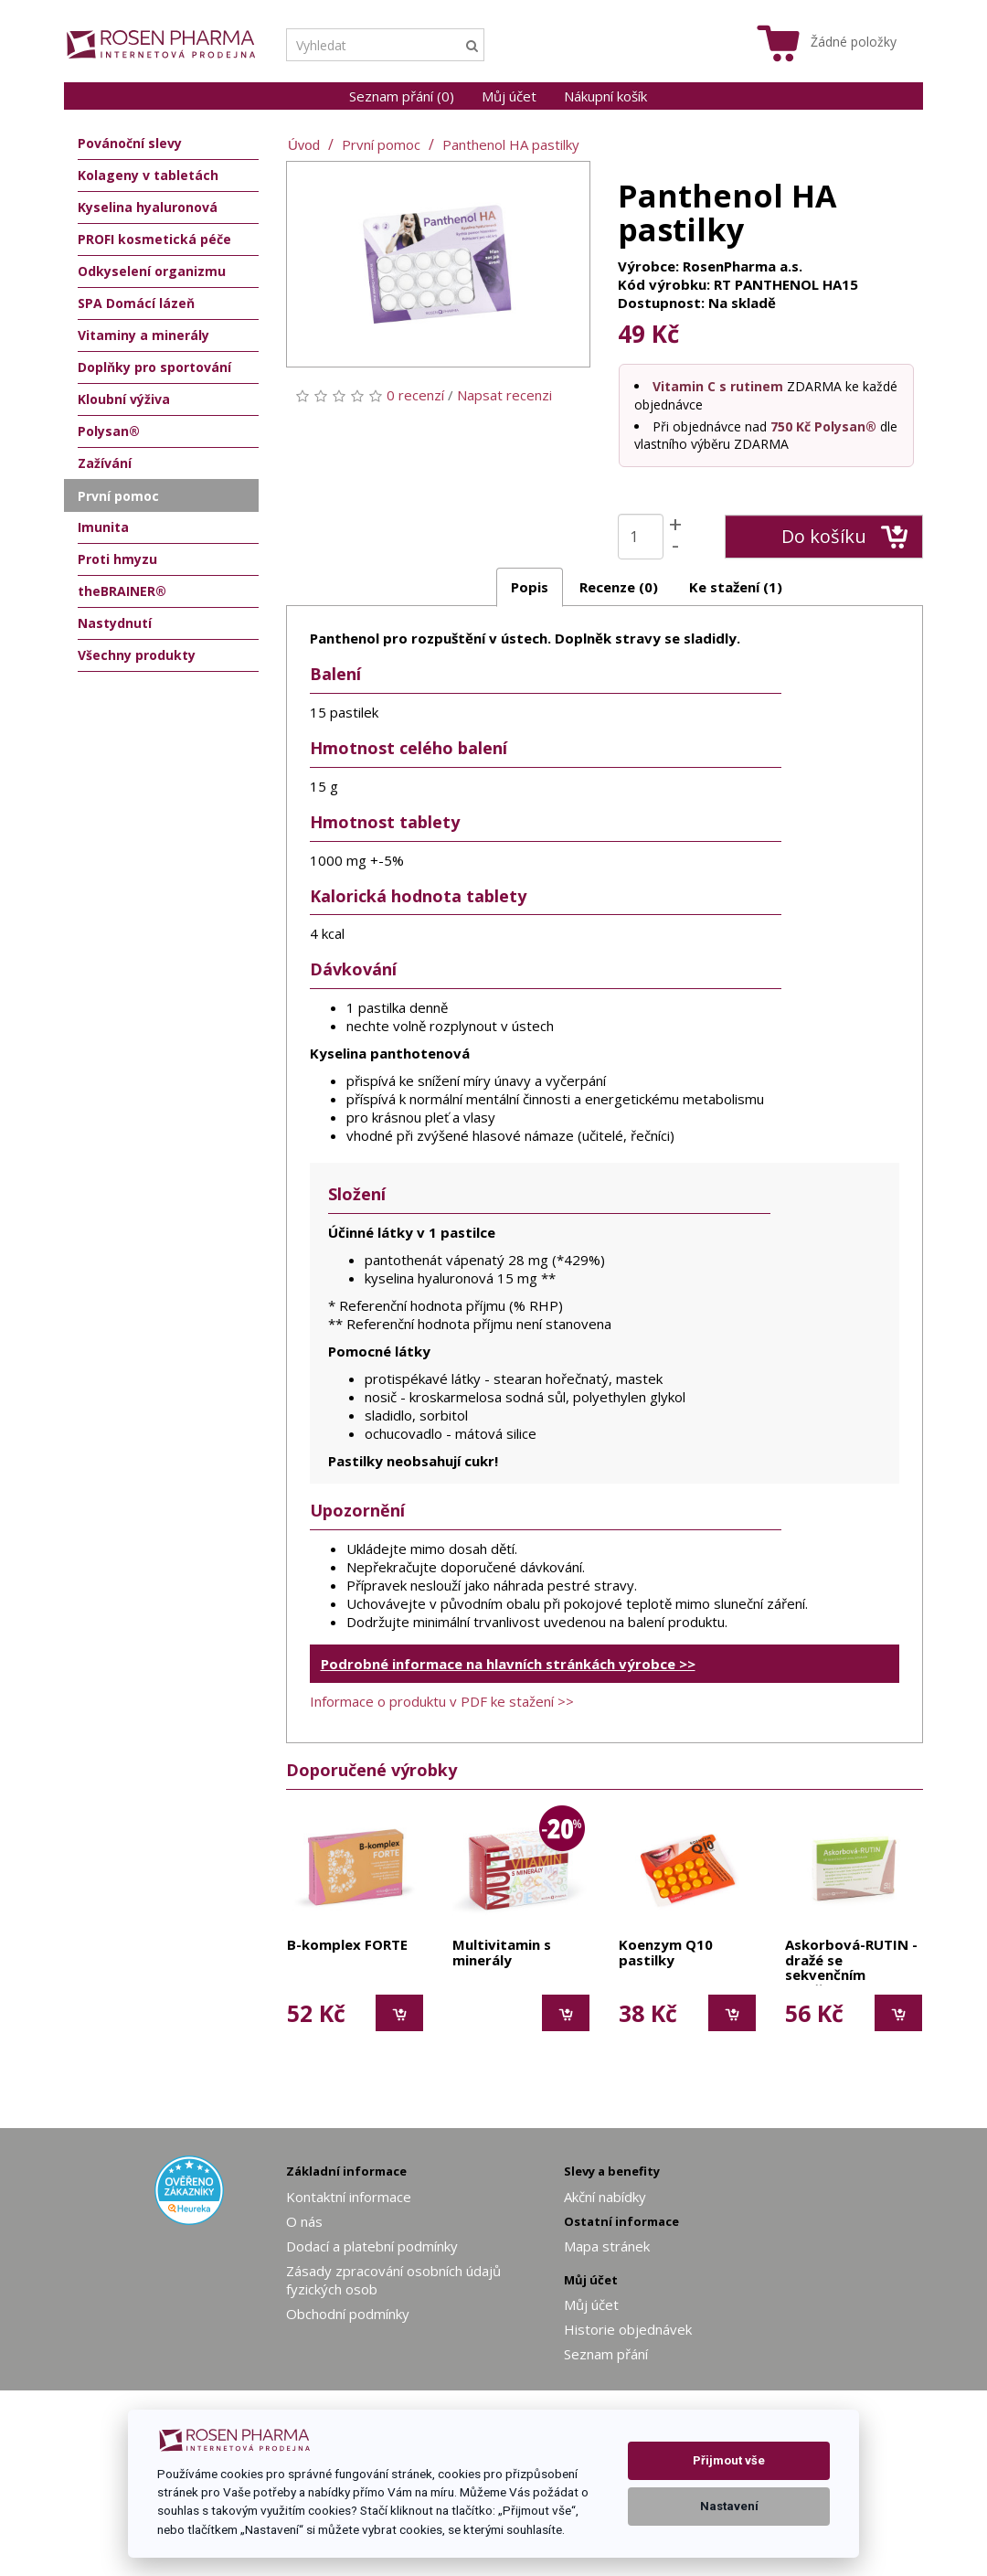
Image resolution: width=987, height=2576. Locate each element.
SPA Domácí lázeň (136, 303)
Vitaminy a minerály (143, 335)
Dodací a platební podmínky (372, 2246)
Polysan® (109, 431)
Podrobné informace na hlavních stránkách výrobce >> (508, 1664)
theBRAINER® (122, 591)
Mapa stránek (607, 2246)
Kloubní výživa (124, 399)
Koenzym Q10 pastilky (666, 1953)
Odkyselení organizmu (152, 271)
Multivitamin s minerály (501, 1953)
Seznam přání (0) (401, 96)
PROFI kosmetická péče (154, 239)
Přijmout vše (729, 2460)
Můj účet (509, 96)
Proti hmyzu (117, 559)
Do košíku (844, 536)
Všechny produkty (137, 655)
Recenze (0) (618, 587)
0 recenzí (415, 395)
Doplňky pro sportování (154, 367)
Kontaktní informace (348, 2196)
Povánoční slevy (130, 143)
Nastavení (729, 2506)
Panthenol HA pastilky (510, 144)
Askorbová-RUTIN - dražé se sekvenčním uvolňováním (851, 1961)
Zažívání (105, 463)
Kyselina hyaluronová (148, 207)
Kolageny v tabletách (148, 175)
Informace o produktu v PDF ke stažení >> (442, 1701)
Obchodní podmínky (347, 2314)
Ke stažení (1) (735, 587)
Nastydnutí (115, 623)
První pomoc (381, 144)
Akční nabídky (605, 2196)
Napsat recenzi (504, 395)
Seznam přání (606, 2354)
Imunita (103, 527)
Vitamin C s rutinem (718, 386)
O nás (304, 2221)
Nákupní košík (605, 96)
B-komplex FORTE (347, 1945)
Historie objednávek (628, 2329)
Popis (529, 587)
